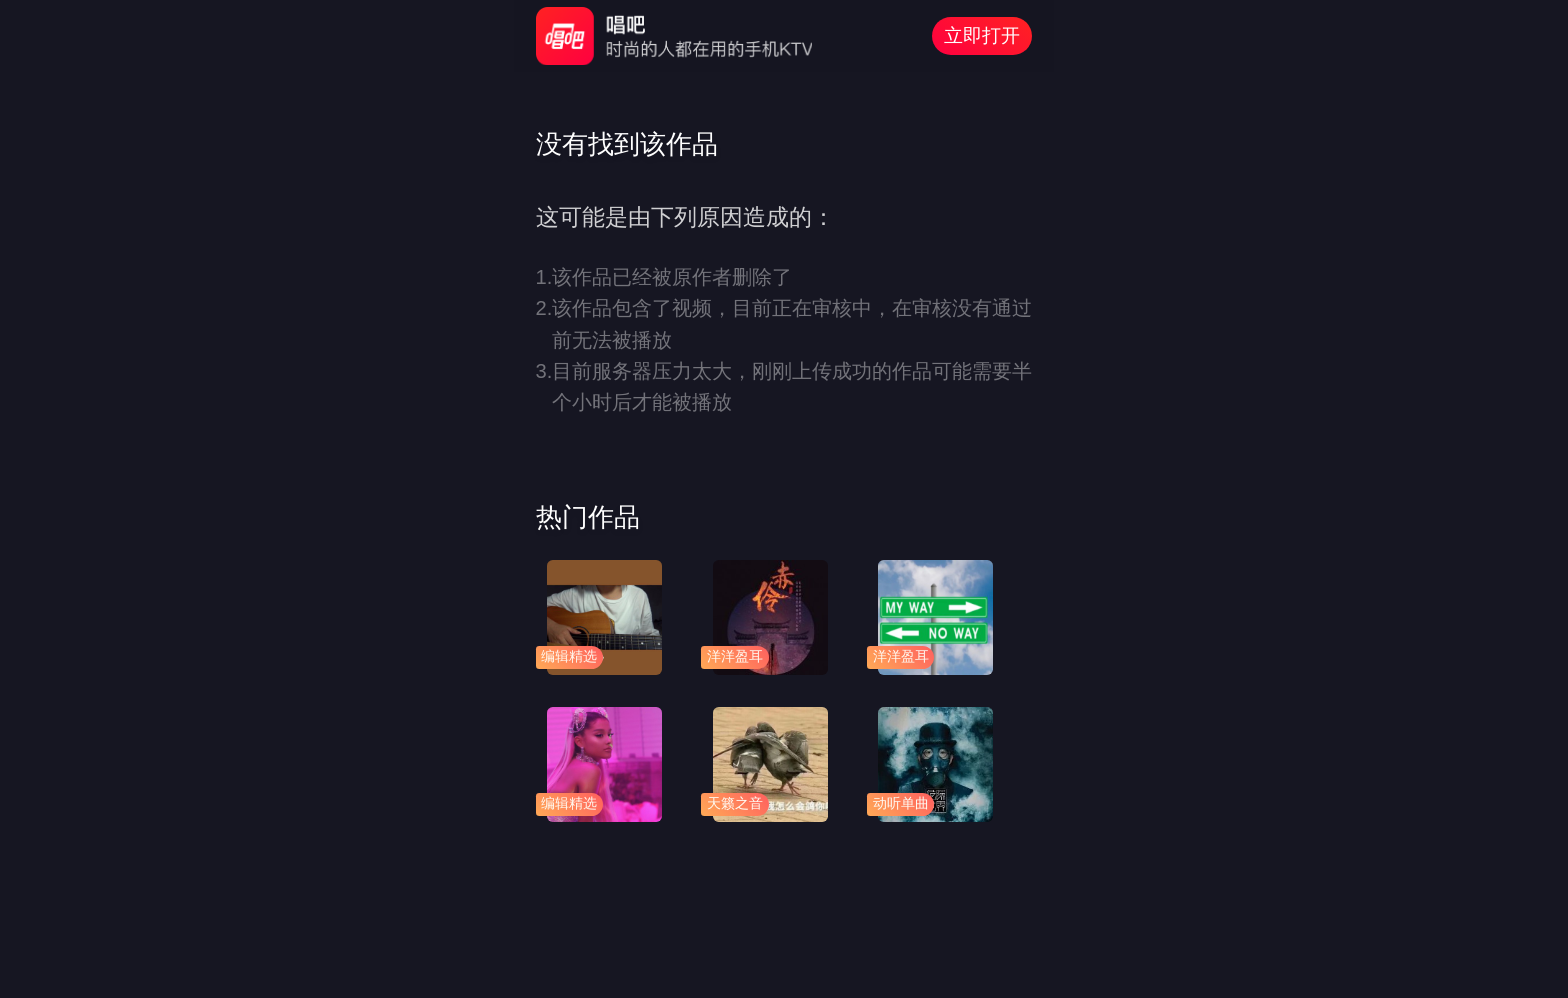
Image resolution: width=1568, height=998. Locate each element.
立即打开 (982, 35)
